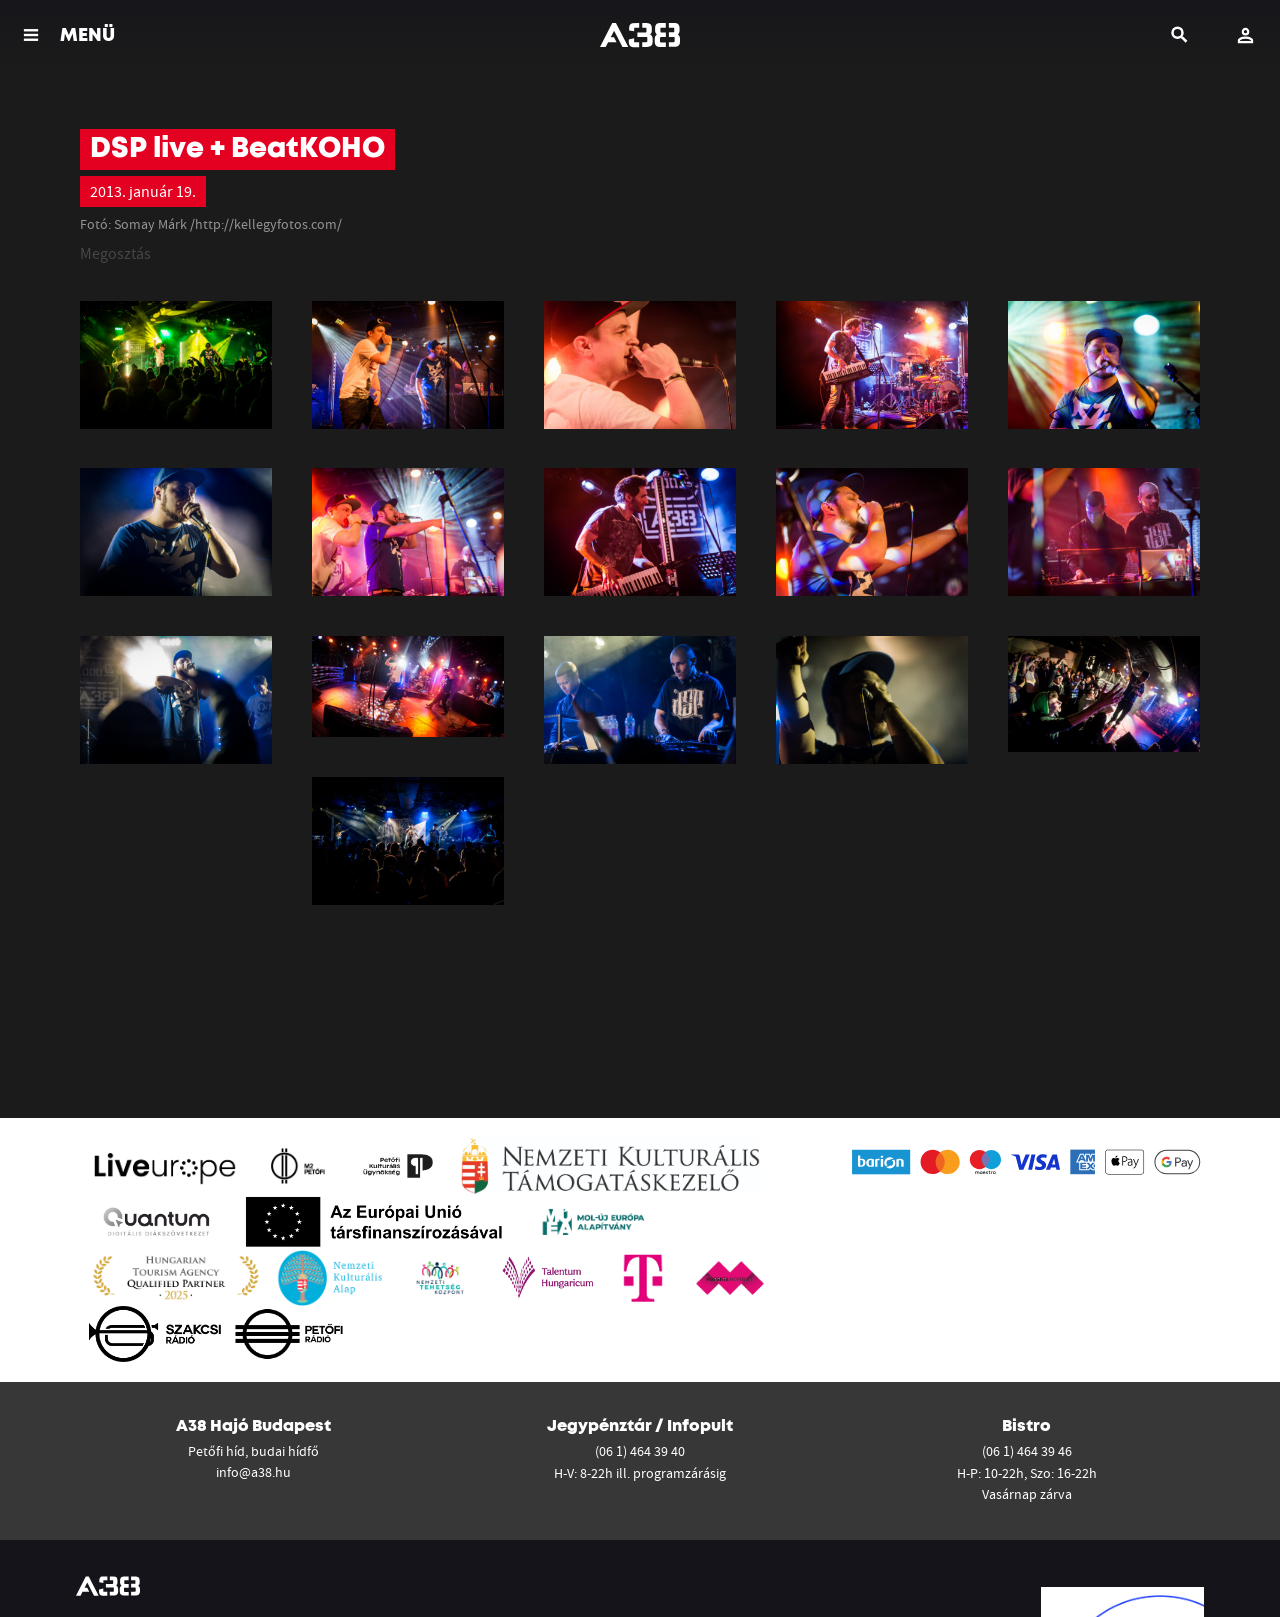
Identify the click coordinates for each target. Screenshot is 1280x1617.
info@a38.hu (253, 1472)
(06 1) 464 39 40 (640, 1451)
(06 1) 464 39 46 (1027, 1451)
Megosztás (115, 253)
